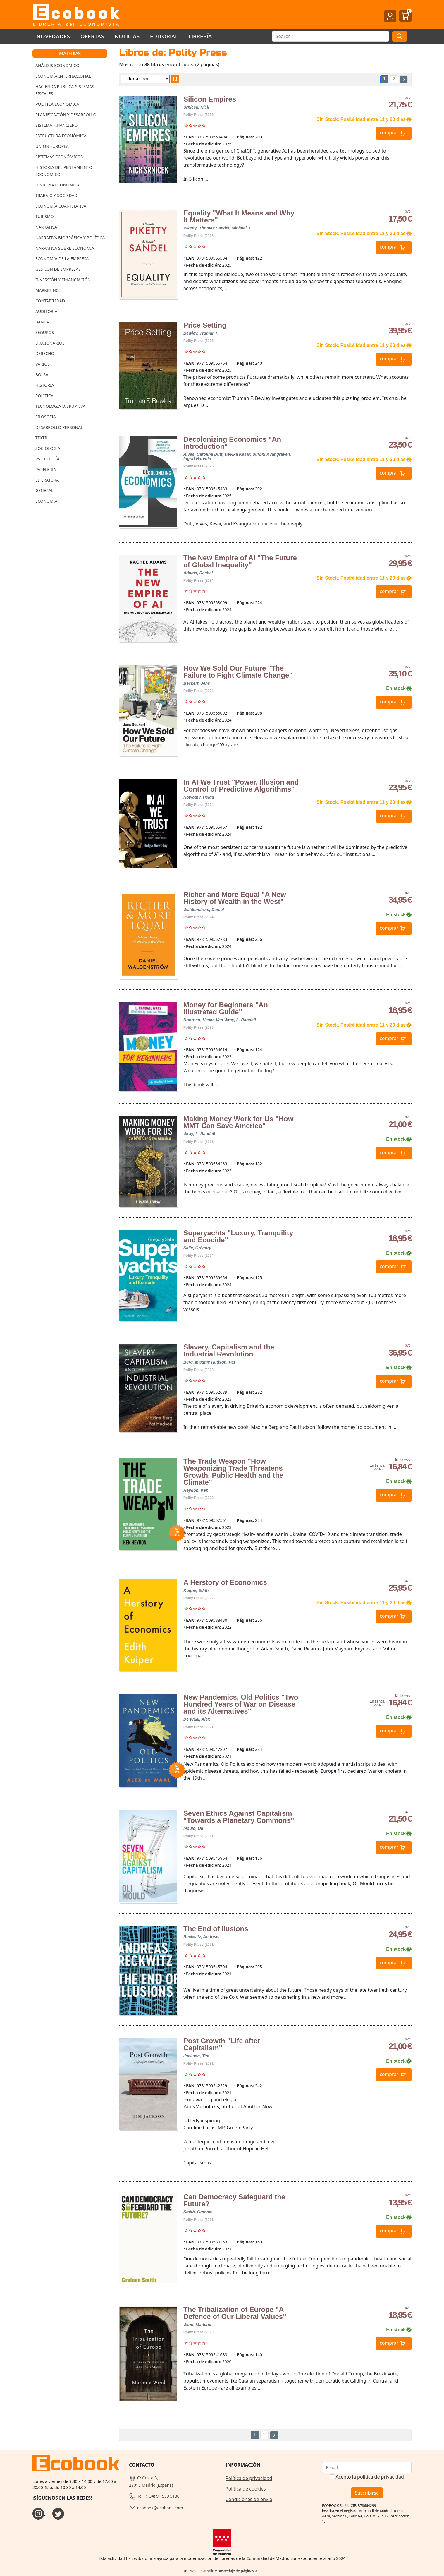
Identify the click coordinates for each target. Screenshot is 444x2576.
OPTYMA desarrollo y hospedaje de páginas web (221, 2570)
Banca (42, 322)
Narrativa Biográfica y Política (70, 237)
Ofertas (92, 36)
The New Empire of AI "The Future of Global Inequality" (240, 561)
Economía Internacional (63, 76)
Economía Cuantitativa (60, 206)
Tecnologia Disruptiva (60, 406)
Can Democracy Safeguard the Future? (234, 2200)
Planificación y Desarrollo (65, 114)
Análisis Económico (57, 65)
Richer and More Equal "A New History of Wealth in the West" (234, 897)
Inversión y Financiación (63, 279)
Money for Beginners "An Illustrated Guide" (225, 1008)
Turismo (44, 216)
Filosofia (45, 416)
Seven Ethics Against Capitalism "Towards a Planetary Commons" (238, 1816)
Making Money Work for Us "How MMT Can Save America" (238, 1122)
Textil (41, 438)
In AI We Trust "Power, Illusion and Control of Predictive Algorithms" (241, 785)
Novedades (53, 36)
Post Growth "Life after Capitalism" (221, 2044)
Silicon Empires (209, 99)
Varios (42, 364)
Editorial (164, 36)
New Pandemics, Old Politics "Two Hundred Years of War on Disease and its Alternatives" (240, 1704)
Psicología (47, 459)
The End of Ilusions (215, 1929)
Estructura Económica (60, 135)
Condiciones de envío (249, 2499)
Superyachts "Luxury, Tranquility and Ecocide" (238, 1236)
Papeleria (45, 469)
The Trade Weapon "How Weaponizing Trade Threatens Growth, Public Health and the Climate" (233, 1471)
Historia (44, 385)
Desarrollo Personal (59, 427)
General (44, 490)
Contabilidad (50, 301)
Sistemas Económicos (59, 157)
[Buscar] (330, 36)
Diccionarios (50, 343)
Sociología (47, 448)
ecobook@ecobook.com (156, 2507)
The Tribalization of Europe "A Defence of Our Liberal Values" (234, 2313)
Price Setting (204, 325)
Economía (46, 501)
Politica (44, 395)
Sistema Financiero (56, 125)
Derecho (44, 353)
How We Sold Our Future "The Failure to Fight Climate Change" (237, 671)
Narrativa (46, 227)
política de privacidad (380, 2477)
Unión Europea (52, 146)
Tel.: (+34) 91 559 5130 (154, 2496)
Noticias (127, 36)
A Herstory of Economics (225, 1582)
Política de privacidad (249, 2478)
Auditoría (46, 311)
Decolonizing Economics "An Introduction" (232, 442)
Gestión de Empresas (58, 269)
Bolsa (41, 374)
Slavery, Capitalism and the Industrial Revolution (228, 1350)
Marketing (47, 290)
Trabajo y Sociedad (56, 195)
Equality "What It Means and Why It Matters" (238, 216)
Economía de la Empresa (62, 258)
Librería (200, 36)
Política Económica (57, 104)
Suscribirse (367, 2493)
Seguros (44, 332)
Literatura (47, 480)
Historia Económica (57, 185)
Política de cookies (246, 2489)
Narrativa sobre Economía (64, 248)
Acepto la (369, 2477)
